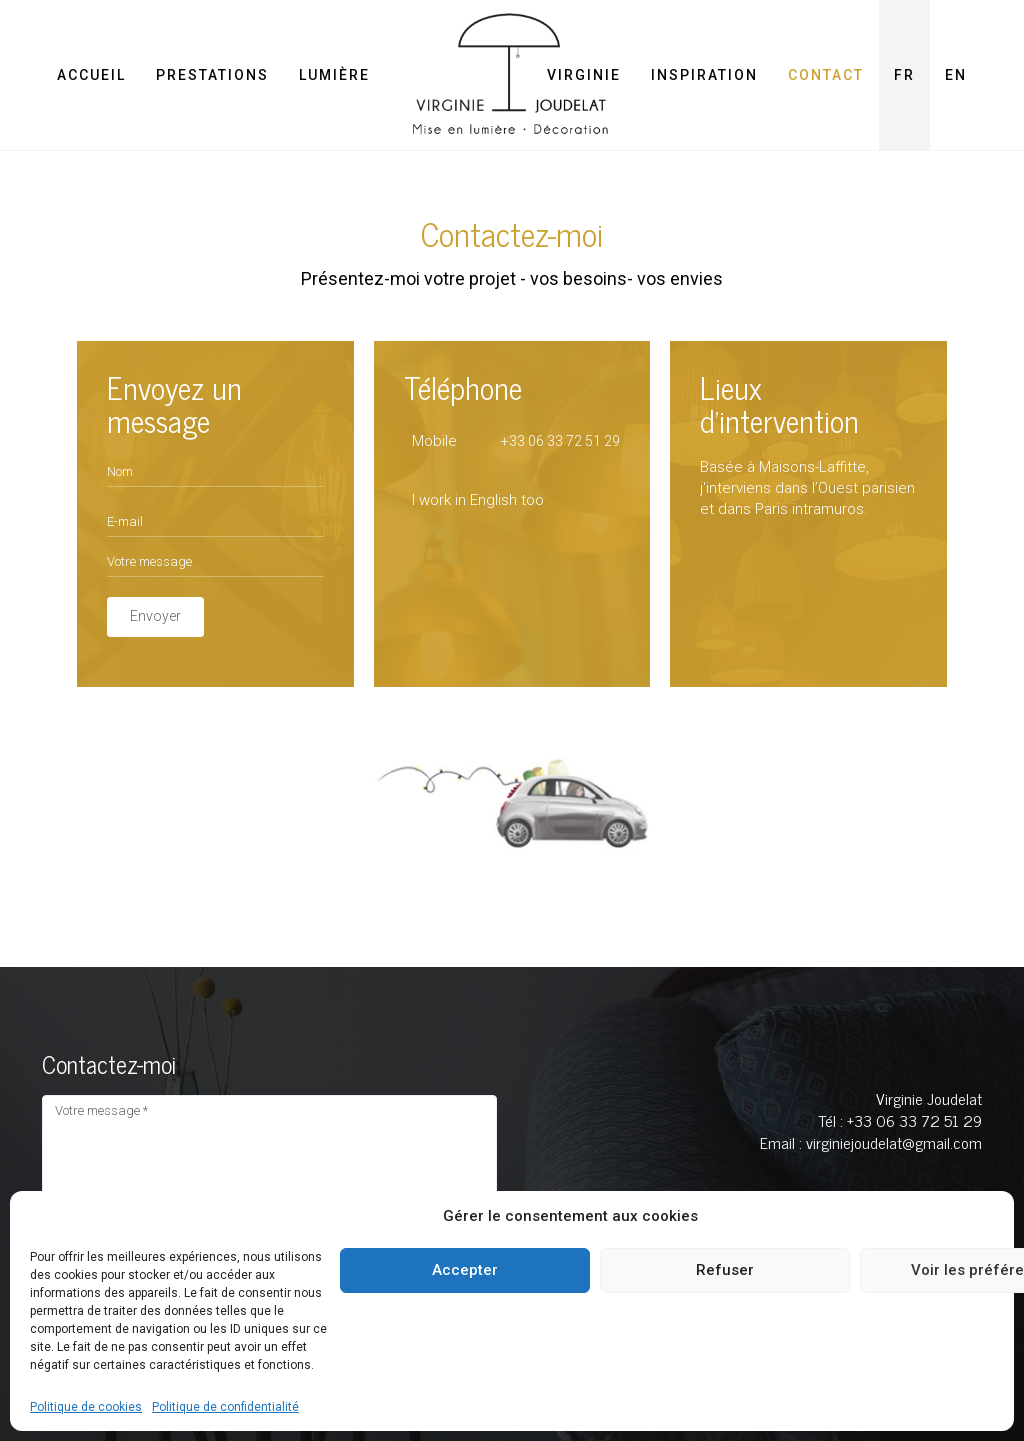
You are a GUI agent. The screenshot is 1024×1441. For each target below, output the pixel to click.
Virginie (584, 75)
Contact (826, 75)
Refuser (725, 1270)
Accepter (465, 1270)
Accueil (91, 75)
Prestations (212, 75)
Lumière (334, 75)
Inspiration (704, 75)
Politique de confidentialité (225, 1407)
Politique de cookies (86, 1407)
